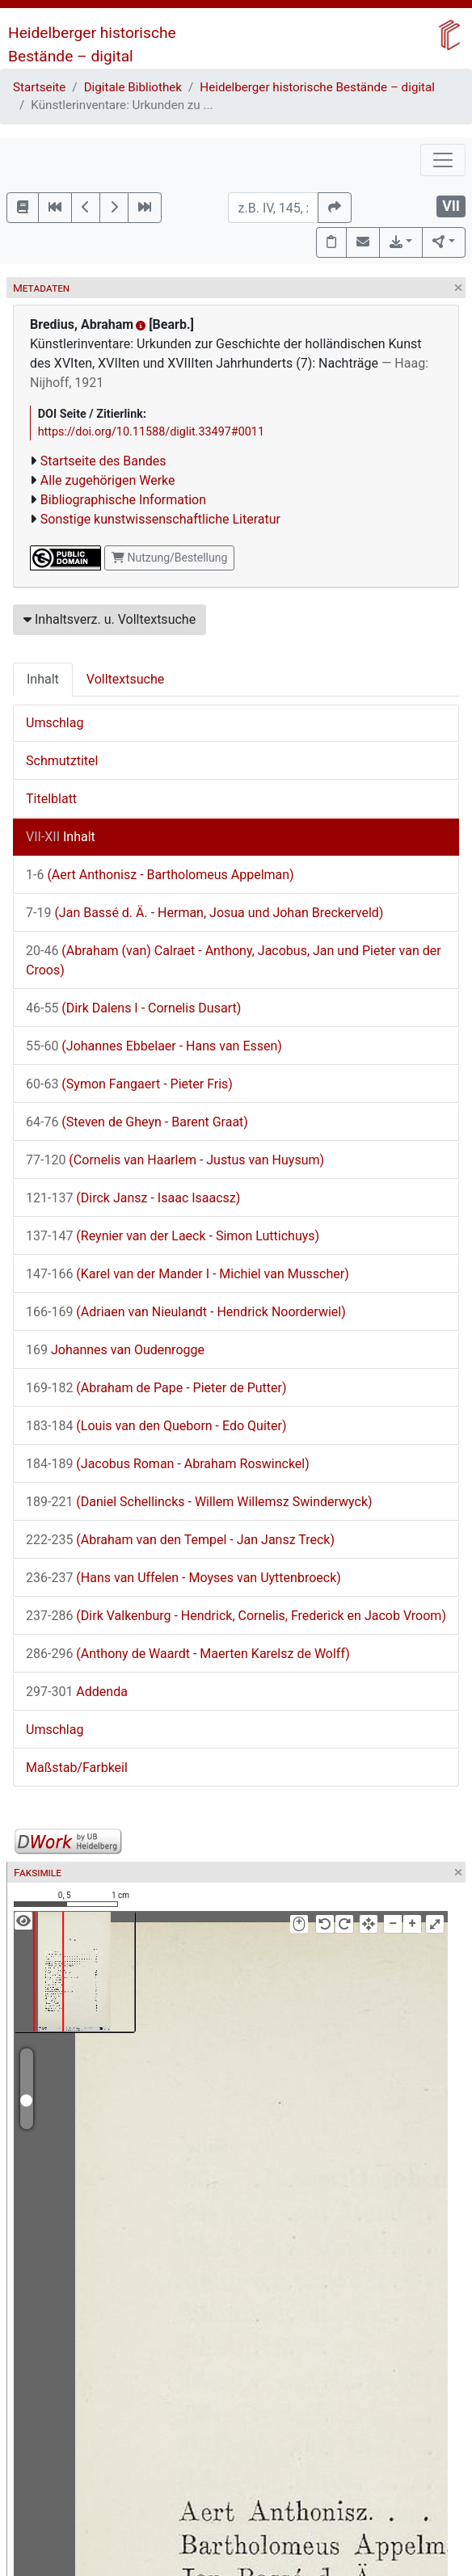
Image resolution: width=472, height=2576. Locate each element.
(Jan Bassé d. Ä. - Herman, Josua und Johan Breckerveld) (204, 912)
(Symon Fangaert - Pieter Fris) (129, 1084)
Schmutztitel (62, 760)
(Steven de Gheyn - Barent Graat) (137, 1122)
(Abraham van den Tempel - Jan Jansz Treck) (180, 1539)
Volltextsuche (125, 679)
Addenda (77, 1691)
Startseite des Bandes (103, 461)
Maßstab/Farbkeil (77, 1767)
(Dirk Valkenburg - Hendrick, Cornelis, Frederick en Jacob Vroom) (236, 1615)
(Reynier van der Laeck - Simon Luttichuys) (172, 1236)
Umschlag (54, 722)
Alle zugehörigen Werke (107, 480)
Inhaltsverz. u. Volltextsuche (109, 619)
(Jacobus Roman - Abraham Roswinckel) (168, 1463)
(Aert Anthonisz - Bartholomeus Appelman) (160, 874)
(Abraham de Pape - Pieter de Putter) (156, 1387)
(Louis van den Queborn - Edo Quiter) (156, 1425)
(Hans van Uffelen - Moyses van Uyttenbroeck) (183, 1577)
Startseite (39, 87)
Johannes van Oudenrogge (115, 1349)
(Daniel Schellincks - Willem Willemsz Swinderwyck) (199, 1501)
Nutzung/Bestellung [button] (169, 557)
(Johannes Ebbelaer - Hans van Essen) (154, 1046)
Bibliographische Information (123, 499)
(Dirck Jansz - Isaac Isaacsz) (133, 1198)
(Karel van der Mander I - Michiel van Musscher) (187, 1274)
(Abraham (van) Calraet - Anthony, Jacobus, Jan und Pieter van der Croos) (233, 960)
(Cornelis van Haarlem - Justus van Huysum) (175, 1160)
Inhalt (43, 679)
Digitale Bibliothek (133, 87)
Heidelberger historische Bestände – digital (317, 87)
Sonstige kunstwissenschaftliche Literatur (160, 519)
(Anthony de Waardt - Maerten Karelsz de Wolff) (188, 1653)
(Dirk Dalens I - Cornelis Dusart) (133, 1008)
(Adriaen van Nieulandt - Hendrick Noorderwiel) (186, 1312)
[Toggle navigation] (443, 160)
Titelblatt (51, 798)
